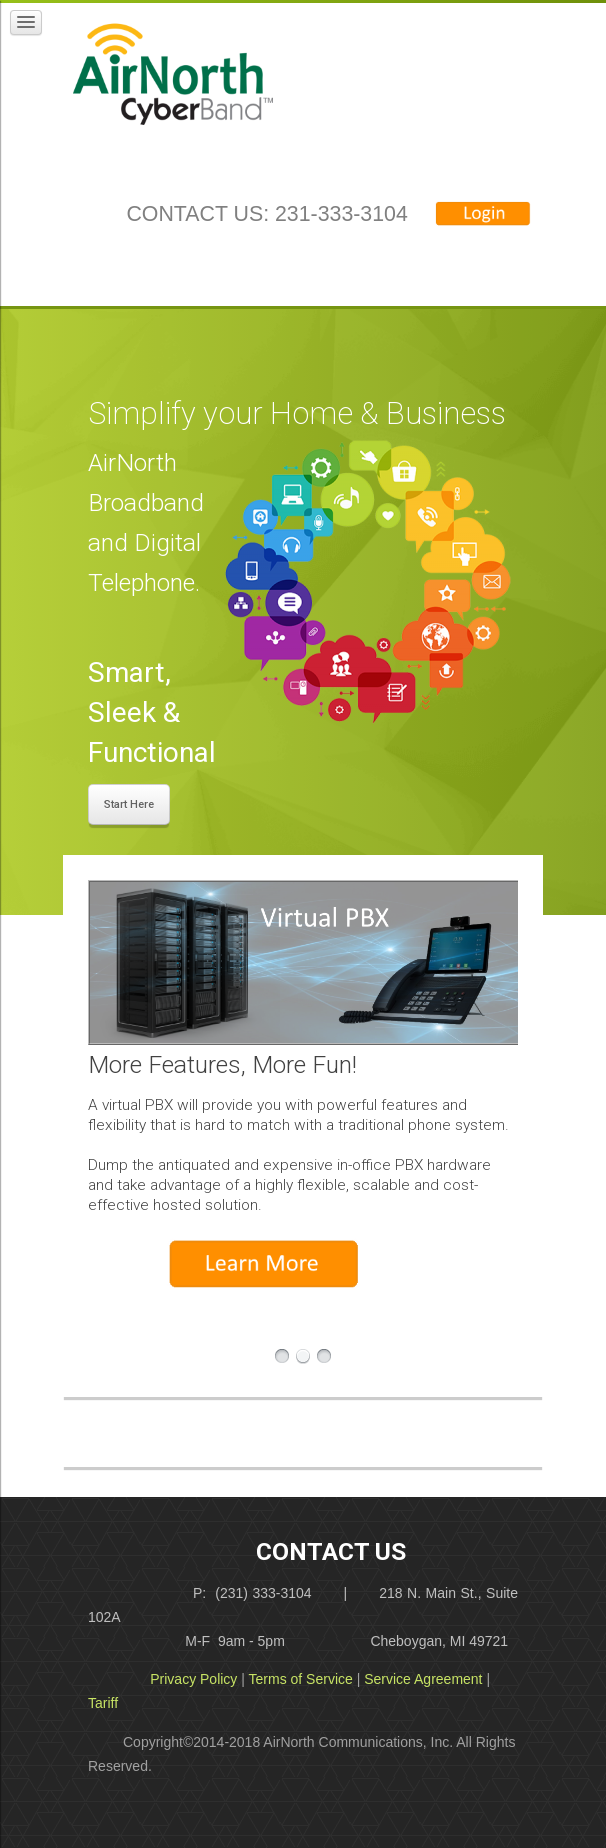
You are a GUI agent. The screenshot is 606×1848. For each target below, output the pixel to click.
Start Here (129, 804)
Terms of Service (301, 1679)
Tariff (103, 1703)
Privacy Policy (193, 1679)
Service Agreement (423, 1679)
